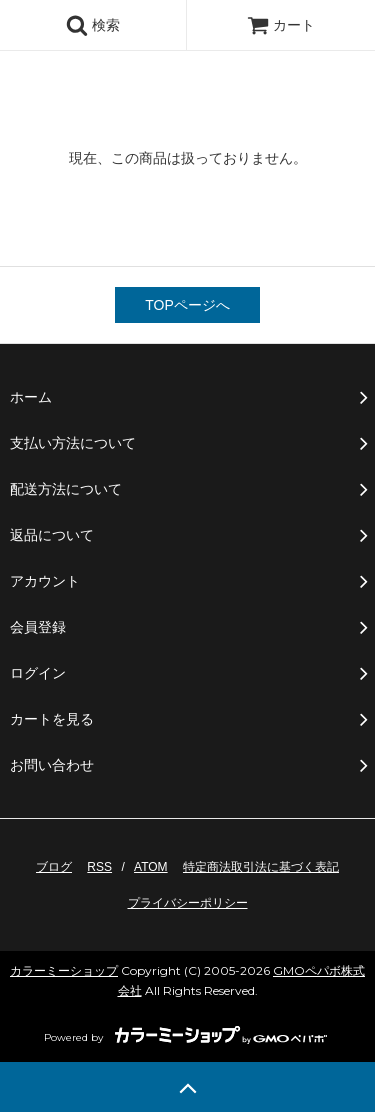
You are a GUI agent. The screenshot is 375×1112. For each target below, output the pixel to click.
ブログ (54, 867)
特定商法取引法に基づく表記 (261, 867)
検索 (93, 25)
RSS (99, 867)
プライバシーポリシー (188, 903)
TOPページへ (187, 305)
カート (281, 25)
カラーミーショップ (64, 970)
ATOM (151, 867)
